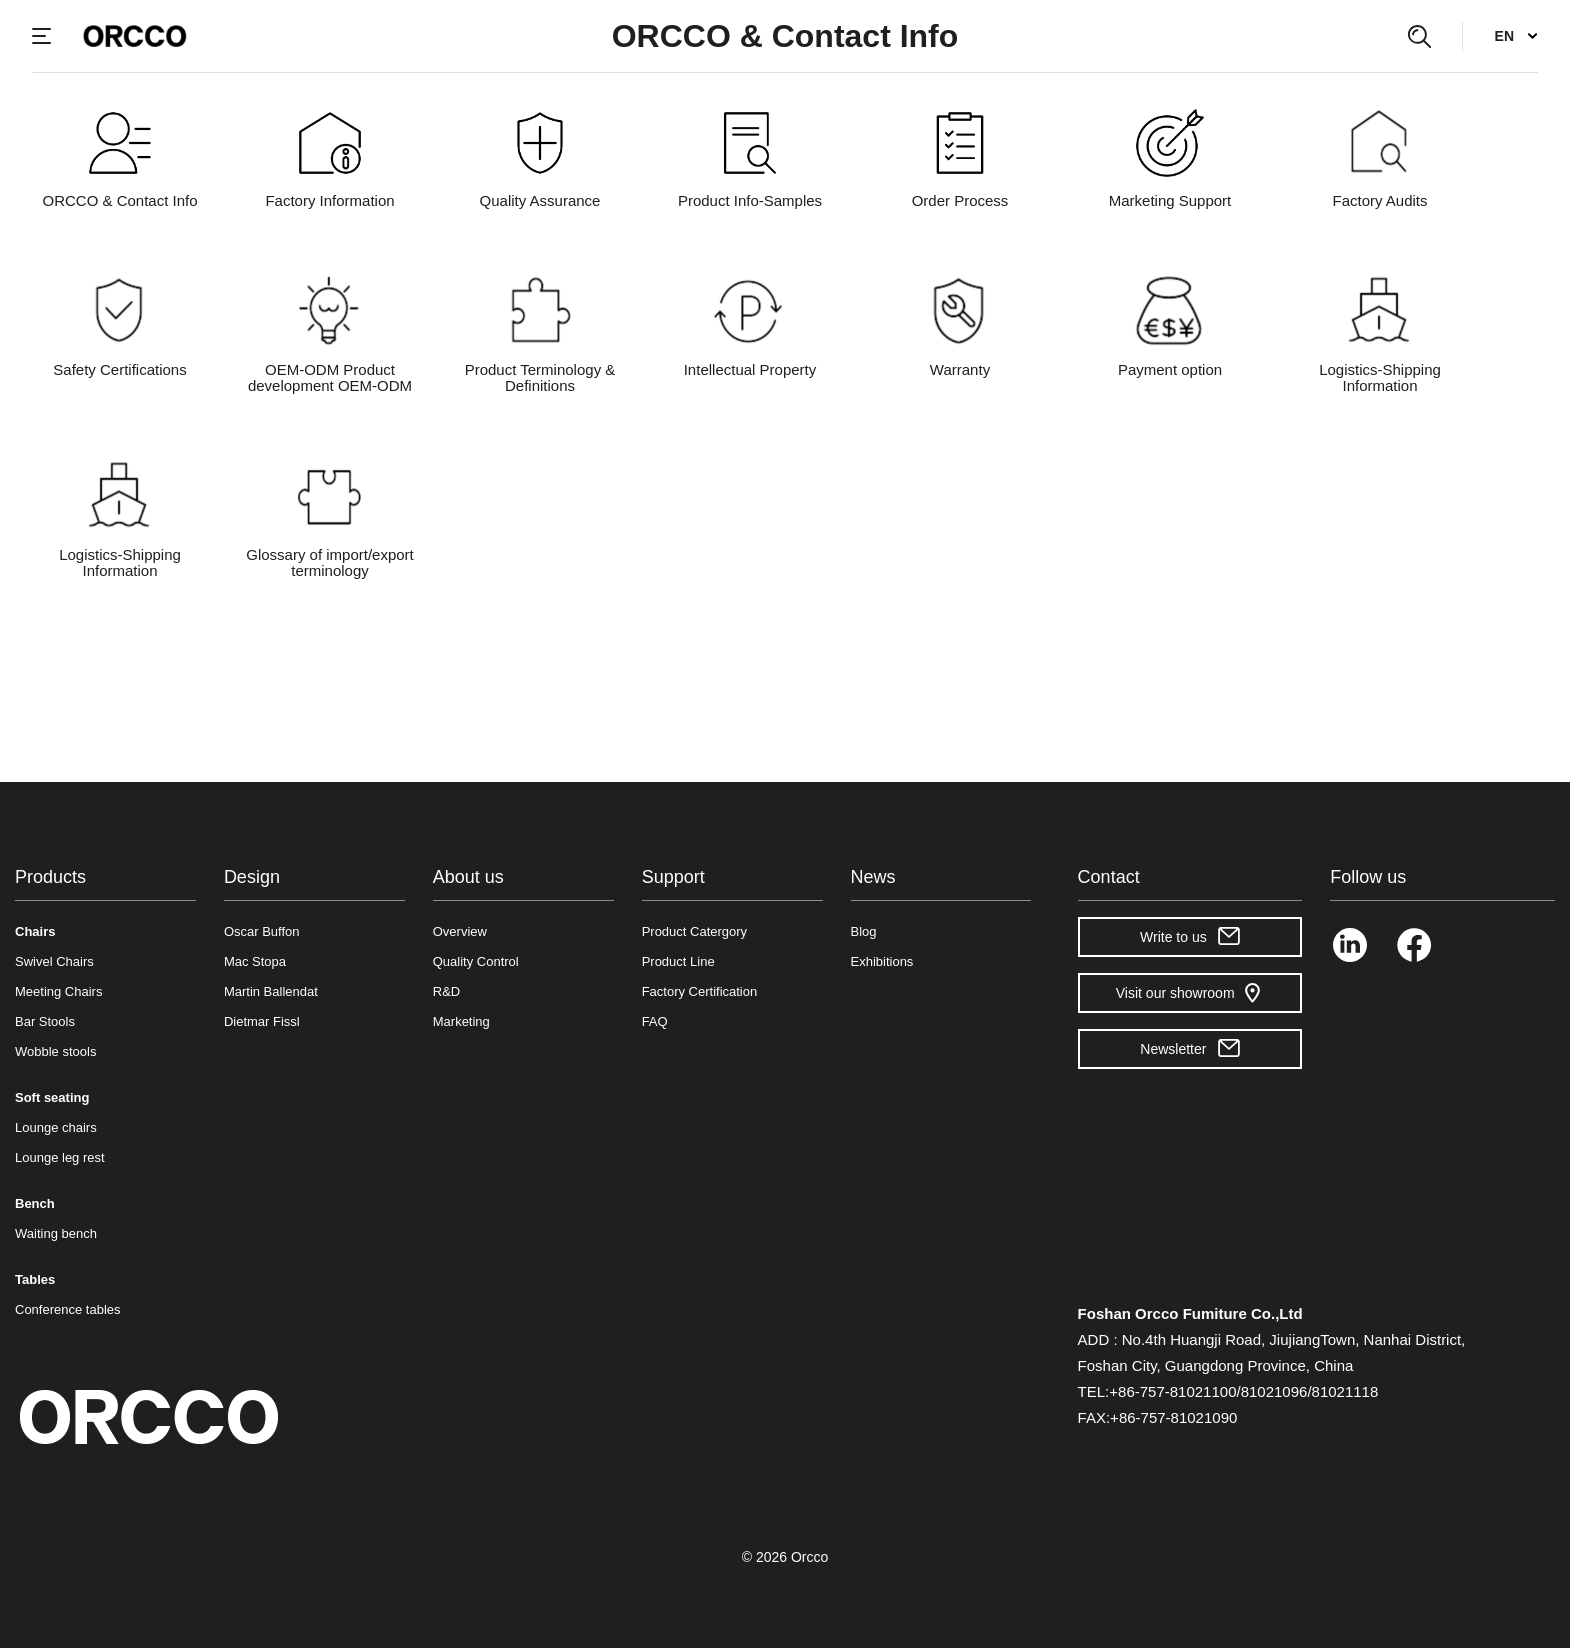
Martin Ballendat (271, 991)
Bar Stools (45, 1021)
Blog (864, 931)
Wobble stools (55, 1051)
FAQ (655, 1021)
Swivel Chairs (54, 961)
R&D (446, 991)
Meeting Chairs (58, 991)
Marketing (461, 1021)
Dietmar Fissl (262, 1021)
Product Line (678, 961)
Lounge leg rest (60, 1157)
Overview (460, 931)
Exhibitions (882, 961)
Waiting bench (56, 1233)
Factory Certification (700, 991)
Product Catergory (695, 931)
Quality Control (476, 961)
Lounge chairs (56, 1127)
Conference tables (68, 1309)
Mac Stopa (255, 961)
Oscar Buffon (262, 931)
